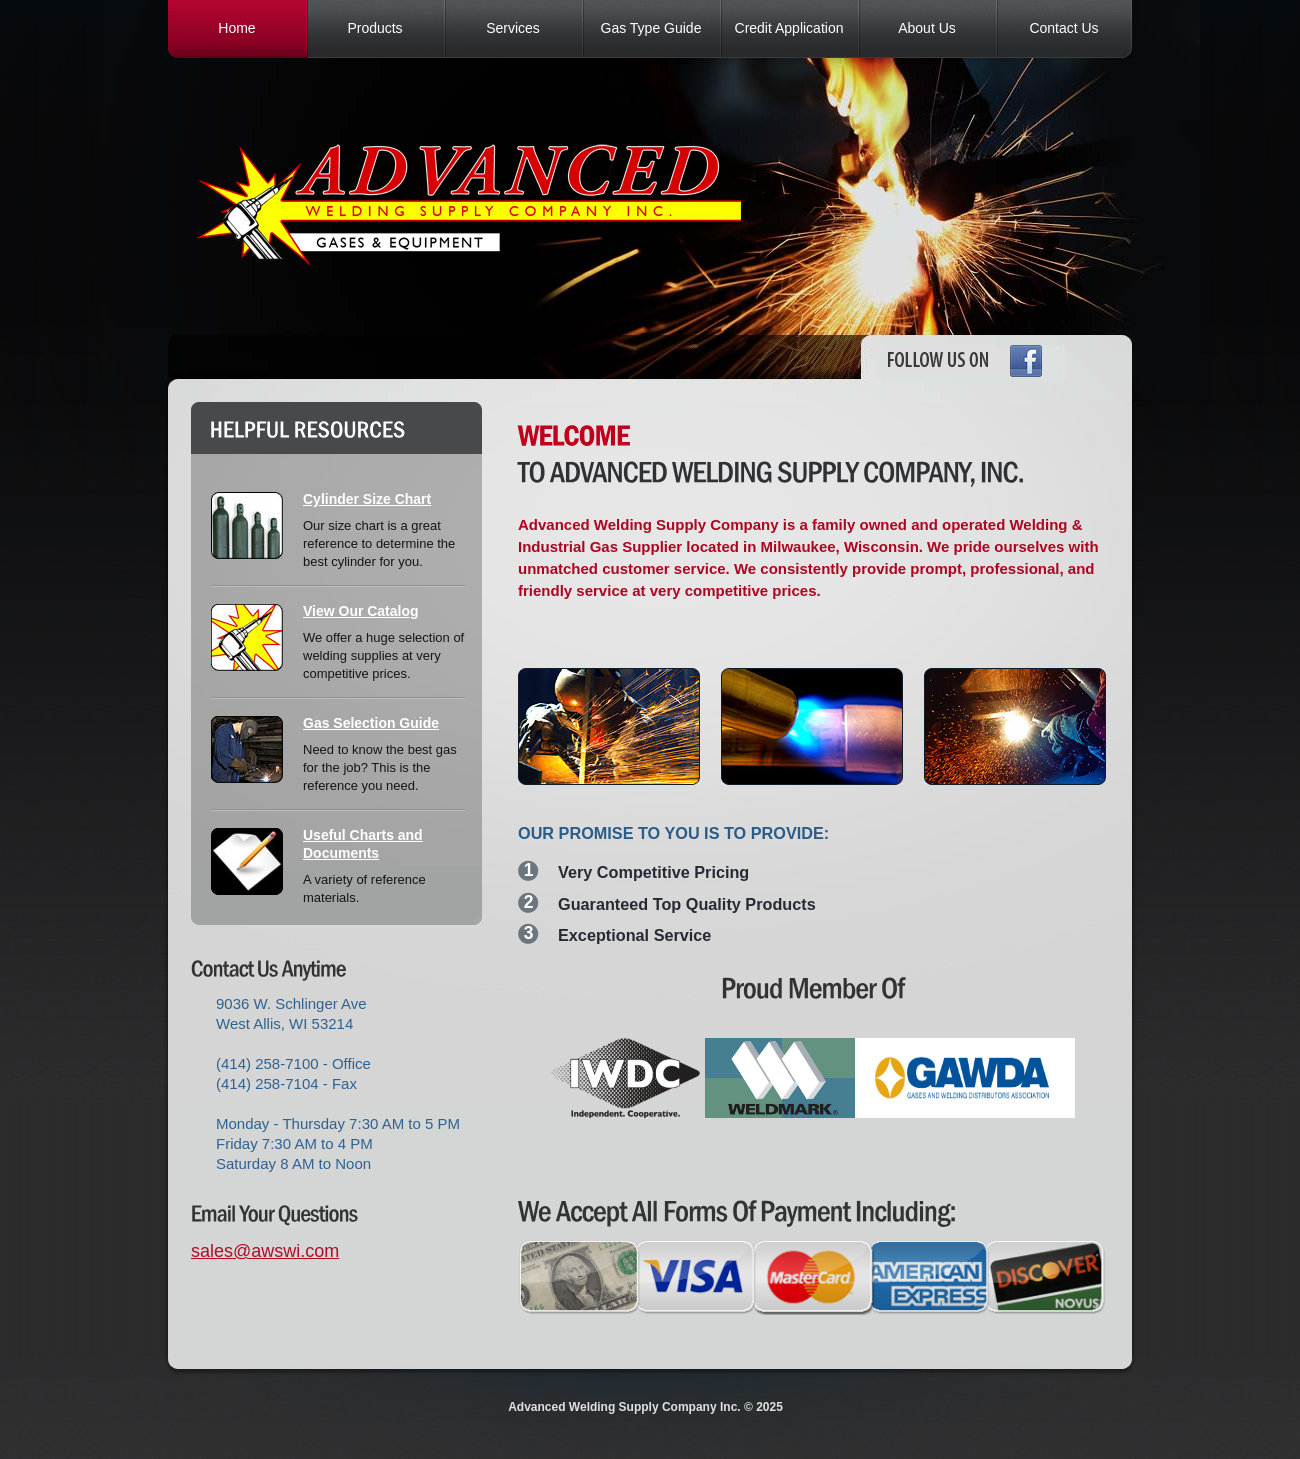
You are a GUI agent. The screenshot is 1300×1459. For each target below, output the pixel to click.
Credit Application (789, 28)
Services (513, 28)
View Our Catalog (361, 611)
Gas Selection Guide (371, 723)
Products (374, 28)
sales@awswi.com (265, 1251)
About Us (927, 28)
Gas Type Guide (651, 28)
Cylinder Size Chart (367, 499)
